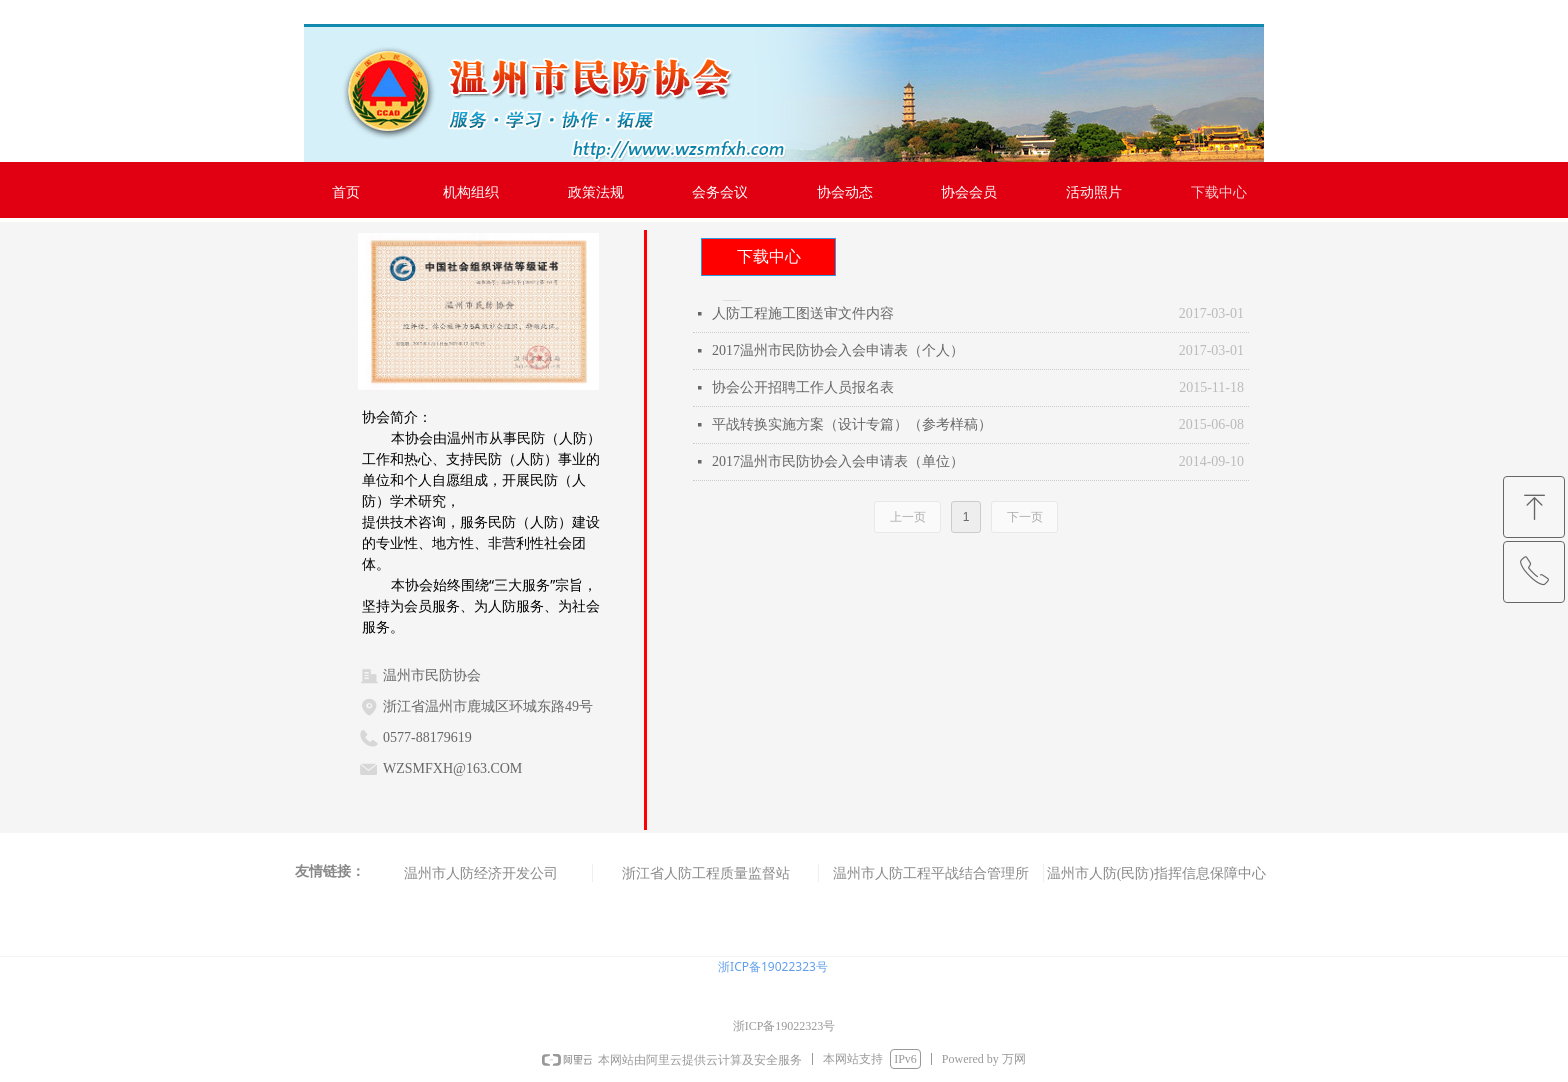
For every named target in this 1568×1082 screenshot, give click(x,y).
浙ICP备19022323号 (773, 966)
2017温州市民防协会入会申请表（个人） (838, 350)
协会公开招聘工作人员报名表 (803, 387)
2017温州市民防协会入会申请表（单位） (838, 461)
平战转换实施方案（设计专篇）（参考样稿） (852, 424)
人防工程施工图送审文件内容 (803, 313)
